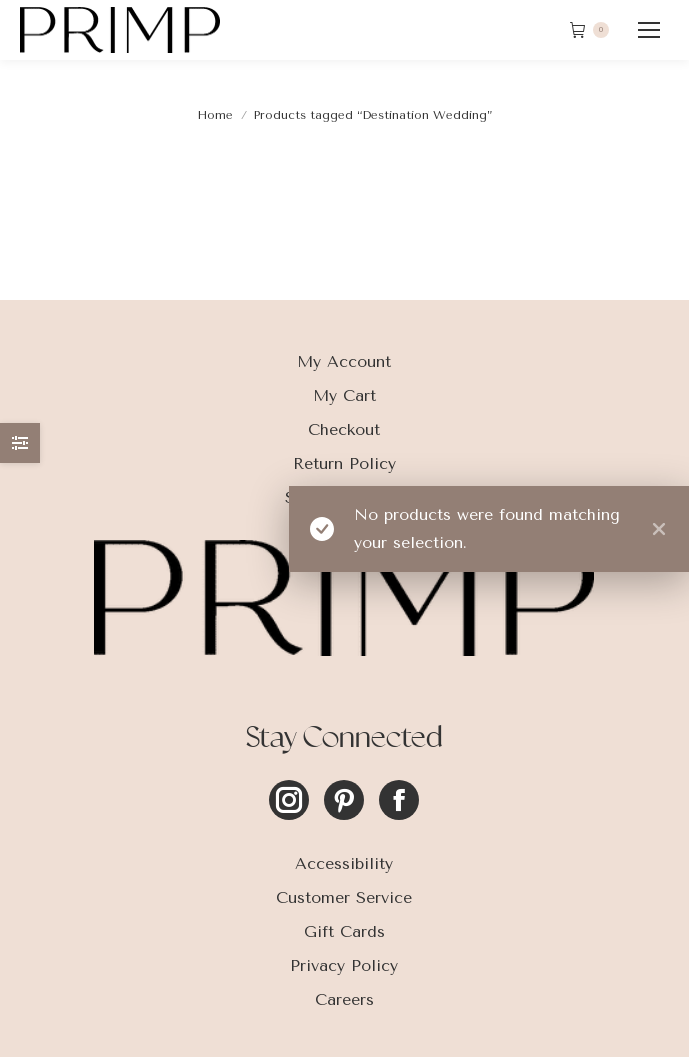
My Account (344, 361)
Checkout (344, 429)
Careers (344, 999)
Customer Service (344, 897)
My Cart (344, 395)
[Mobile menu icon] (649, 30)
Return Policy (344, 463)
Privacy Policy (344, 965)
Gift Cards (344, 931)
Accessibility (344, 863)
